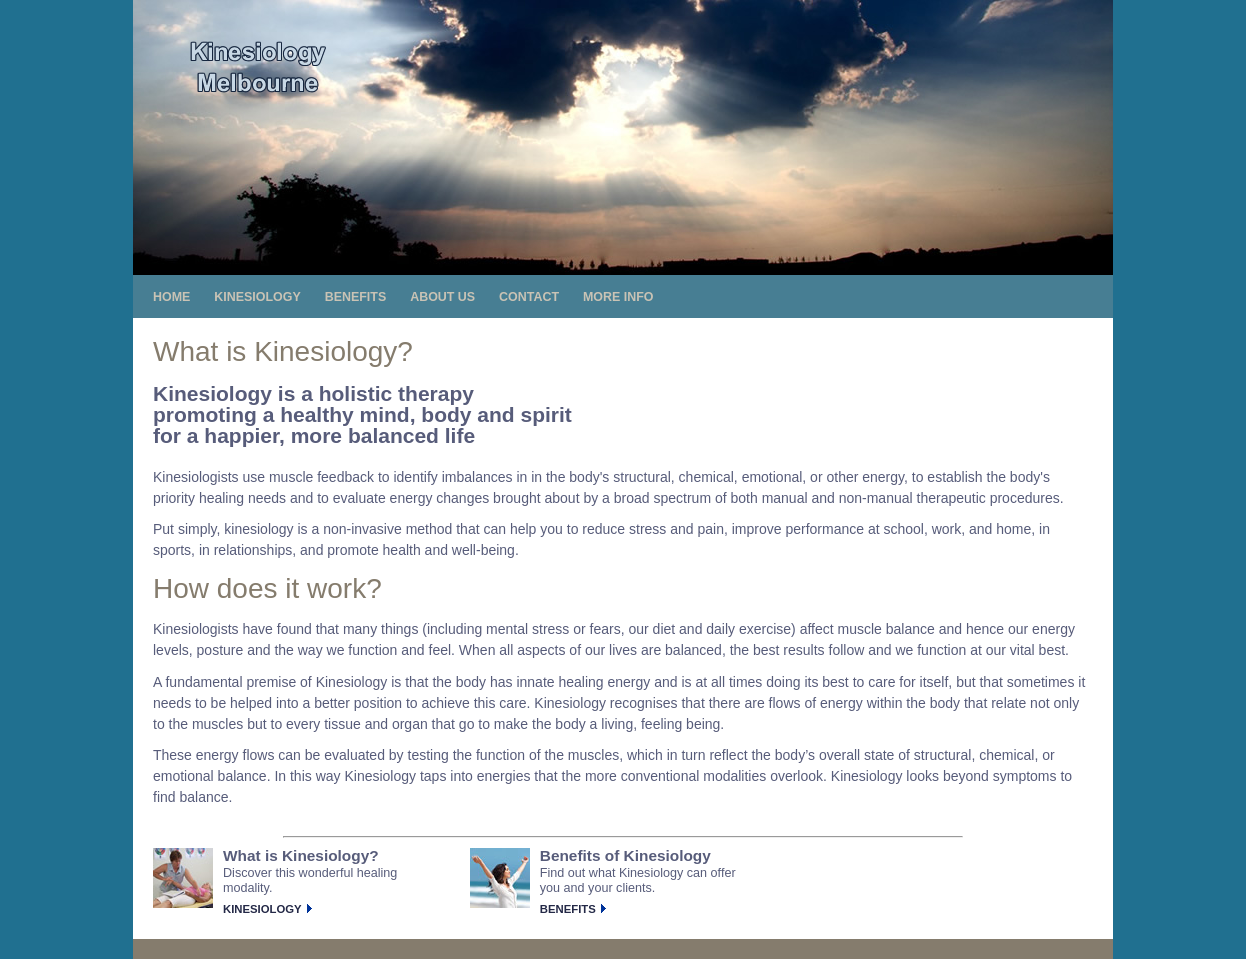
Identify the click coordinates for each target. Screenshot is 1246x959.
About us (442, 297)
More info (618, 297)
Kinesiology (262, 909)
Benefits (568, 909)
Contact (529, 297)
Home (171, 297)
